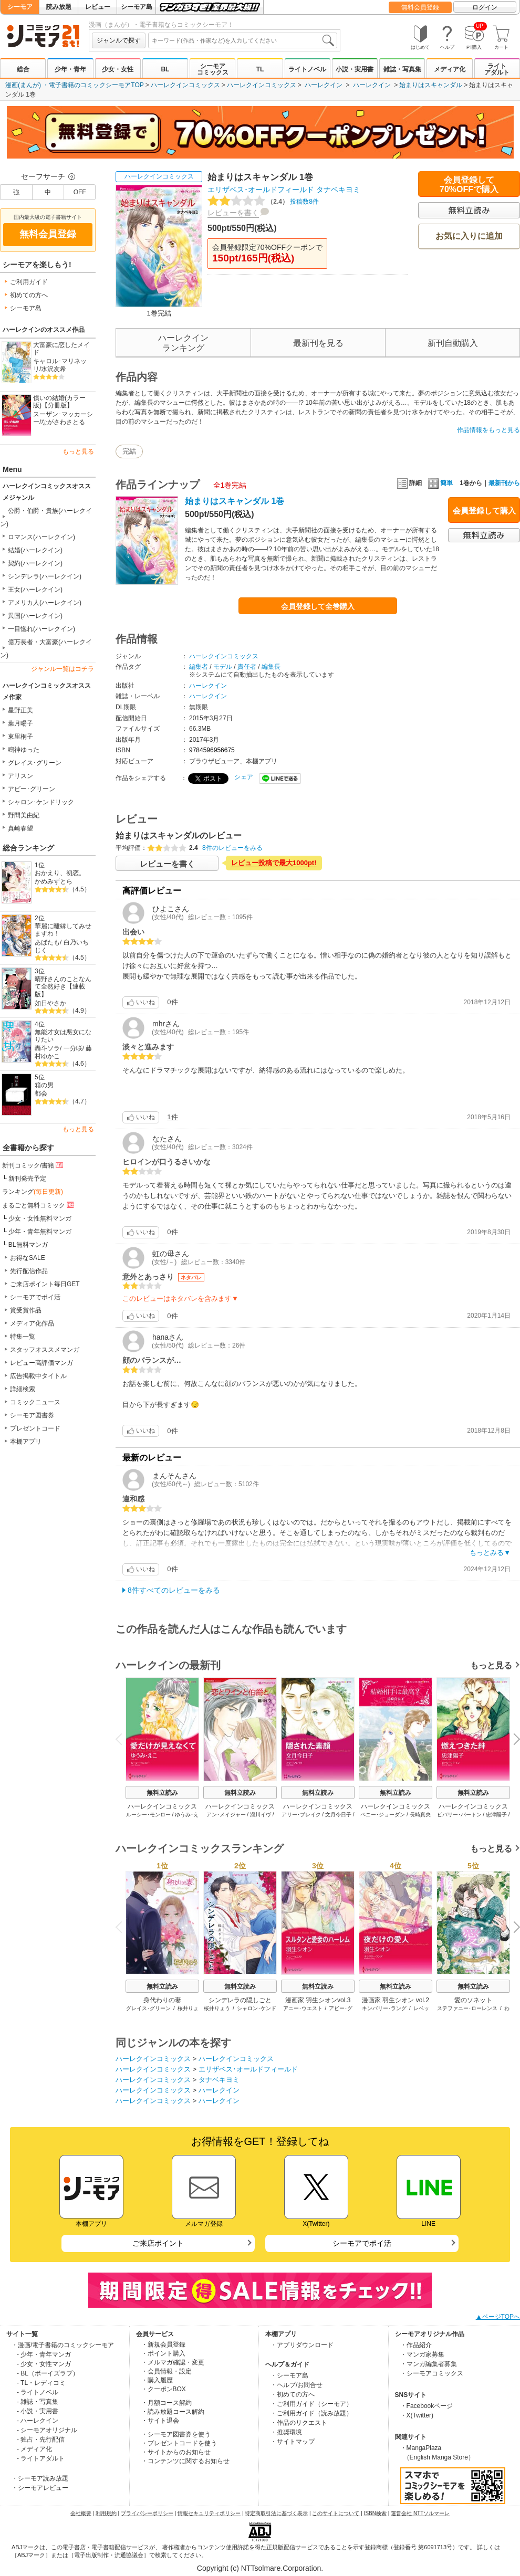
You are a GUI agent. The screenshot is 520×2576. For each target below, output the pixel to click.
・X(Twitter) (416, 2415)
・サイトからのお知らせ (176, 2452)
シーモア (20, 6)
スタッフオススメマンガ (44, 1349)
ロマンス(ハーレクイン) (41, 537)
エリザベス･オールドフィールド (260, 189)
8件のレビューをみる (232, 847)
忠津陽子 (496, 1814)
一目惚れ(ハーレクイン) (41, 629)
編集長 (271, 666)
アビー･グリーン (31, 789)
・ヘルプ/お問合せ (297, 2385)
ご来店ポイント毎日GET (45, 1284)
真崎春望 (20, 828)
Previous (122, 1738)
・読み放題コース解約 (172, 2411)
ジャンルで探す (119, 40)
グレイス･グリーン (34, 762)
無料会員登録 (420, 7)
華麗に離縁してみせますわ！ (63, 930)
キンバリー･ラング (384, 2008)
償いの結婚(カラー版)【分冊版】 (59, 401)
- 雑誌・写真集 (37, 2401)
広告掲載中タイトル (38, 1376)
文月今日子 (338, 1814)
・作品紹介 (416, 2345)
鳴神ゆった (23, 749)
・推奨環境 (286, 2432)
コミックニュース (35, 1402)
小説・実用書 (354, 69)
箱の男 (44, 1085)
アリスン (20, 776)
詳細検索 (22, 1389)
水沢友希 (53, 369)
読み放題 (58, 6)
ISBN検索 (375, 2513)
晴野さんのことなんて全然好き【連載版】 (63, 986)
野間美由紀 (23, 815)
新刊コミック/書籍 (33, 1165)
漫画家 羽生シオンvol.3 (318, 2000)
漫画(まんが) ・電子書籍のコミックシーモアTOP (74, 85)
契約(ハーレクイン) (35, 563)
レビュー (97, 6)
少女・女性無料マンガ (39, 1218)
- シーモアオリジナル (47, 2430)
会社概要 (80, 2513)
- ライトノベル (37, 2392)
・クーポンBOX (163, 2389)
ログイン (484, 7)
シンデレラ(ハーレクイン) (44, 576)
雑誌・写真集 (402, 69)
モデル (222, 666)
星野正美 (20, 710)
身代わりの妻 (162, 2000)
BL (165, 69)
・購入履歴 (157, 2380)
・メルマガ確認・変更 (172, 2362)
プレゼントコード (35, 1428)
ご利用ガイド (29, 282)
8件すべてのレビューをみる (174, 1590)
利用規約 (106, 2513)
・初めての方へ (293, 2394)
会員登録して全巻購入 (318, 606)
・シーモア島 (289, 2375)
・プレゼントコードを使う (179, 2443)
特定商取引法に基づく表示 (276, 2513)
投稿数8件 (263, 201)
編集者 (198, 666)
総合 (23, 69)
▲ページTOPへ (498, 2316)
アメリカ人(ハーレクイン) (44, 602)
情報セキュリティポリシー (209, 2513)
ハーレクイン (323, 85)
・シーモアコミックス (431, 2373)
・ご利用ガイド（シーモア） (311, 2403)
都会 (41, 1093)
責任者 (246, 666)
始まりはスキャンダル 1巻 (234, 501)
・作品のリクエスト (299, 2422)
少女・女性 (117, 69)
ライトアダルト (496, 69)
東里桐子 (20, 736)
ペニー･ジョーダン (382, 1814)
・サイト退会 (160, 2420)
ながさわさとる (63, 422)
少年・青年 (70, 69)
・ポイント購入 (163, 2353)
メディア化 (449, 69)
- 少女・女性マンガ (44, 2364)
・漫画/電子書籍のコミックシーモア (63, 2345)
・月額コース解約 (166, 2402)
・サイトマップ (293, 2441)
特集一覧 (22, 1336)
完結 (129, 451)
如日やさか (50, 1003)
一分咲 (73, 1048)
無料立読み (162, 1792)
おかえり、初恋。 (60, 873)
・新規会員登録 (163, 2344)
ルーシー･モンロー (148, 1814)
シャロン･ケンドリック (41, 802)
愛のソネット (473, 2000)
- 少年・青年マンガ (44, 2354)
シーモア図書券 (32, 1415)
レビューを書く (233, 212)
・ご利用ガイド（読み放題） (311, 2413)
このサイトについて (335, 2513)
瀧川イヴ (260, 1814)
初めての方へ (29, 295)
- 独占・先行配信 (41, 2439)
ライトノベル (307, 69)
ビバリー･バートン (459, 1814)
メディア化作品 (32, 1323)
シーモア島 (136, 6)
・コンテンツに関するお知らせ (185, 2461)
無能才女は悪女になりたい (63, 1036)
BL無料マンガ (28, 1244)
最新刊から (504, 483)
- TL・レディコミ (41, 2382)
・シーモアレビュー (40, 2487)
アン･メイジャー (226, 1814)
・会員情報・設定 (166, 2371)
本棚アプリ (25, 1441)
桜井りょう (217, 2008)
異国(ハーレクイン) (35, 615)
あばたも (47, 942)
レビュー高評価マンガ (41, 1362)
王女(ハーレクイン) (35, 589)
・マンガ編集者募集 (428, 2364)
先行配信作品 (29, 1271)
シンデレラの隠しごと (240, 2000)
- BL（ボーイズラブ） (48, 2373)
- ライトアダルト (41, 2458)
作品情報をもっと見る (488, 430)
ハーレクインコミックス (185, 85)
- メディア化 (34, 2449)
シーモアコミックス (212, 69)
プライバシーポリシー (147, 2513)
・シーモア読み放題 (40, 2478)
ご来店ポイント (158, 2243)
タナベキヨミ (338, 189)
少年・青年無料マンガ (39, 1231)
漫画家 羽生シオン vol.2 (395, 2000)
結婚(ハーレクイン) (35, 550)
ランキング (32, 1191)
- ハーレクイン (37, 2420)
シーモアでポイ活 (35, 1297)
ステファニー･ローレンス (467, 2008)
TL (260, 69)
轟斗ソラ (47, 1048)
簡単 (440, 483)
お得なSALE (27, 1257)
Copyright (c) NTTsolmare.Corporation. (260, 2568)
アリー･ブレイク (301, 1814)
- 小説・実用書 (37, 2411)
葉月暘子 (20, 723)
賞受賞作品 (25, 1310)
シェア (243, 777)
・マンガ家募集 (422, 2354)
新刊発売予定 (27, 1178)
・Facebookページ (426, 2406)
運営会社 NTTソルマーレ (420, 2513)
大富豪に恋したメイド (61, 348)
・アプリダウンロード (302, 2345)
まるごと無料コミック (39, 1205)
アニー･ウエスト (303, 2008)
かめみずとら (53, 881)
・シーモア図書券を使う (176, 2434)
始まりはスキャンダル (430, 85)
